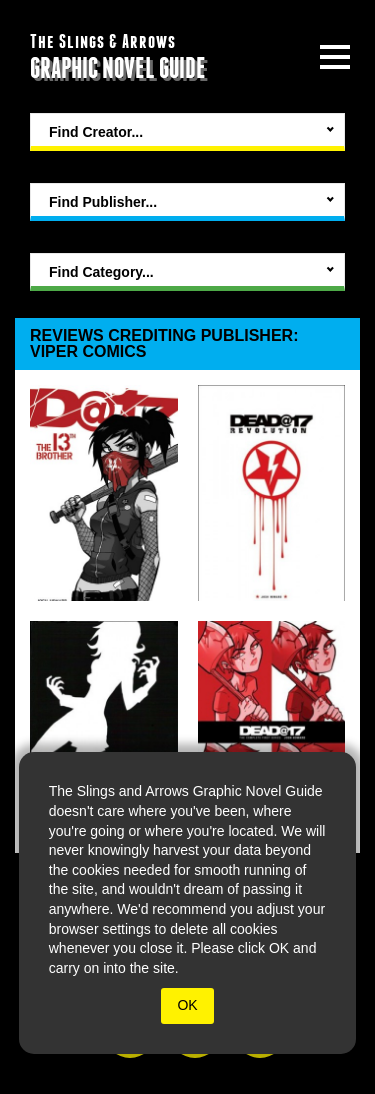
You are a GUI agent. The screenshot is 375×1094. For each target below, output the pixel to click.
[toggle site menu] (335, 57)
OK (187, 1005)
